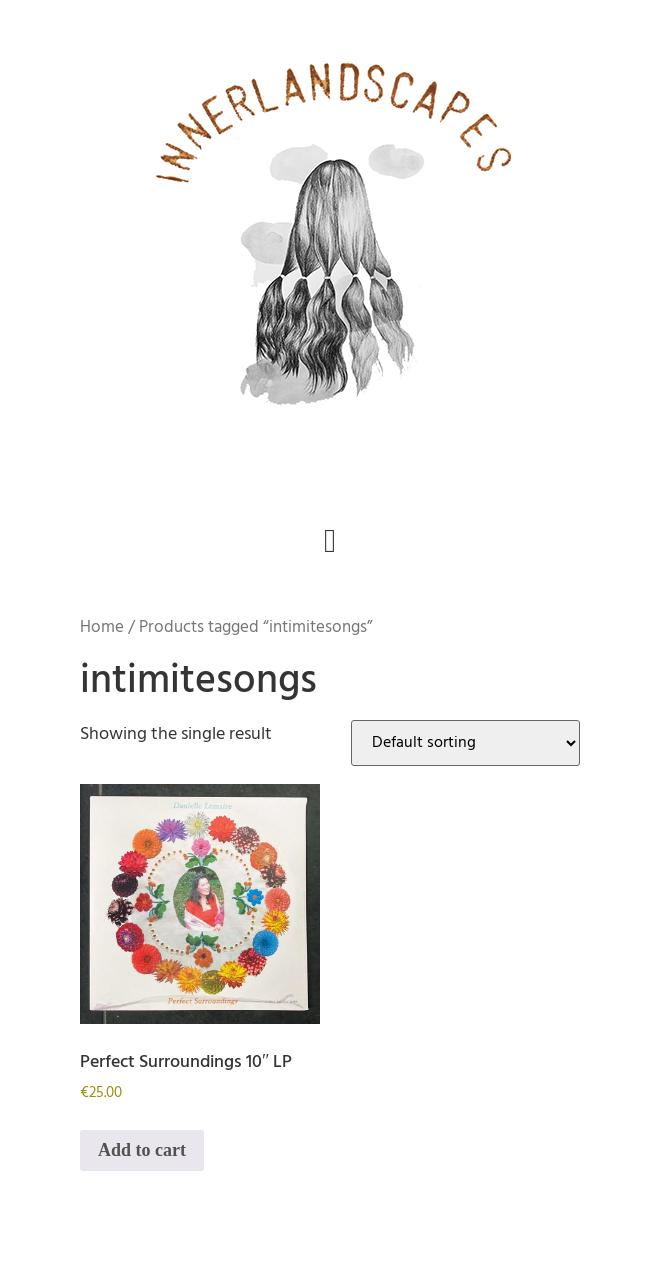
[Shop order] (465, 743)
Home (102, 627)
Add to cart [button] (142, 1150)
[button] (330, 542)
